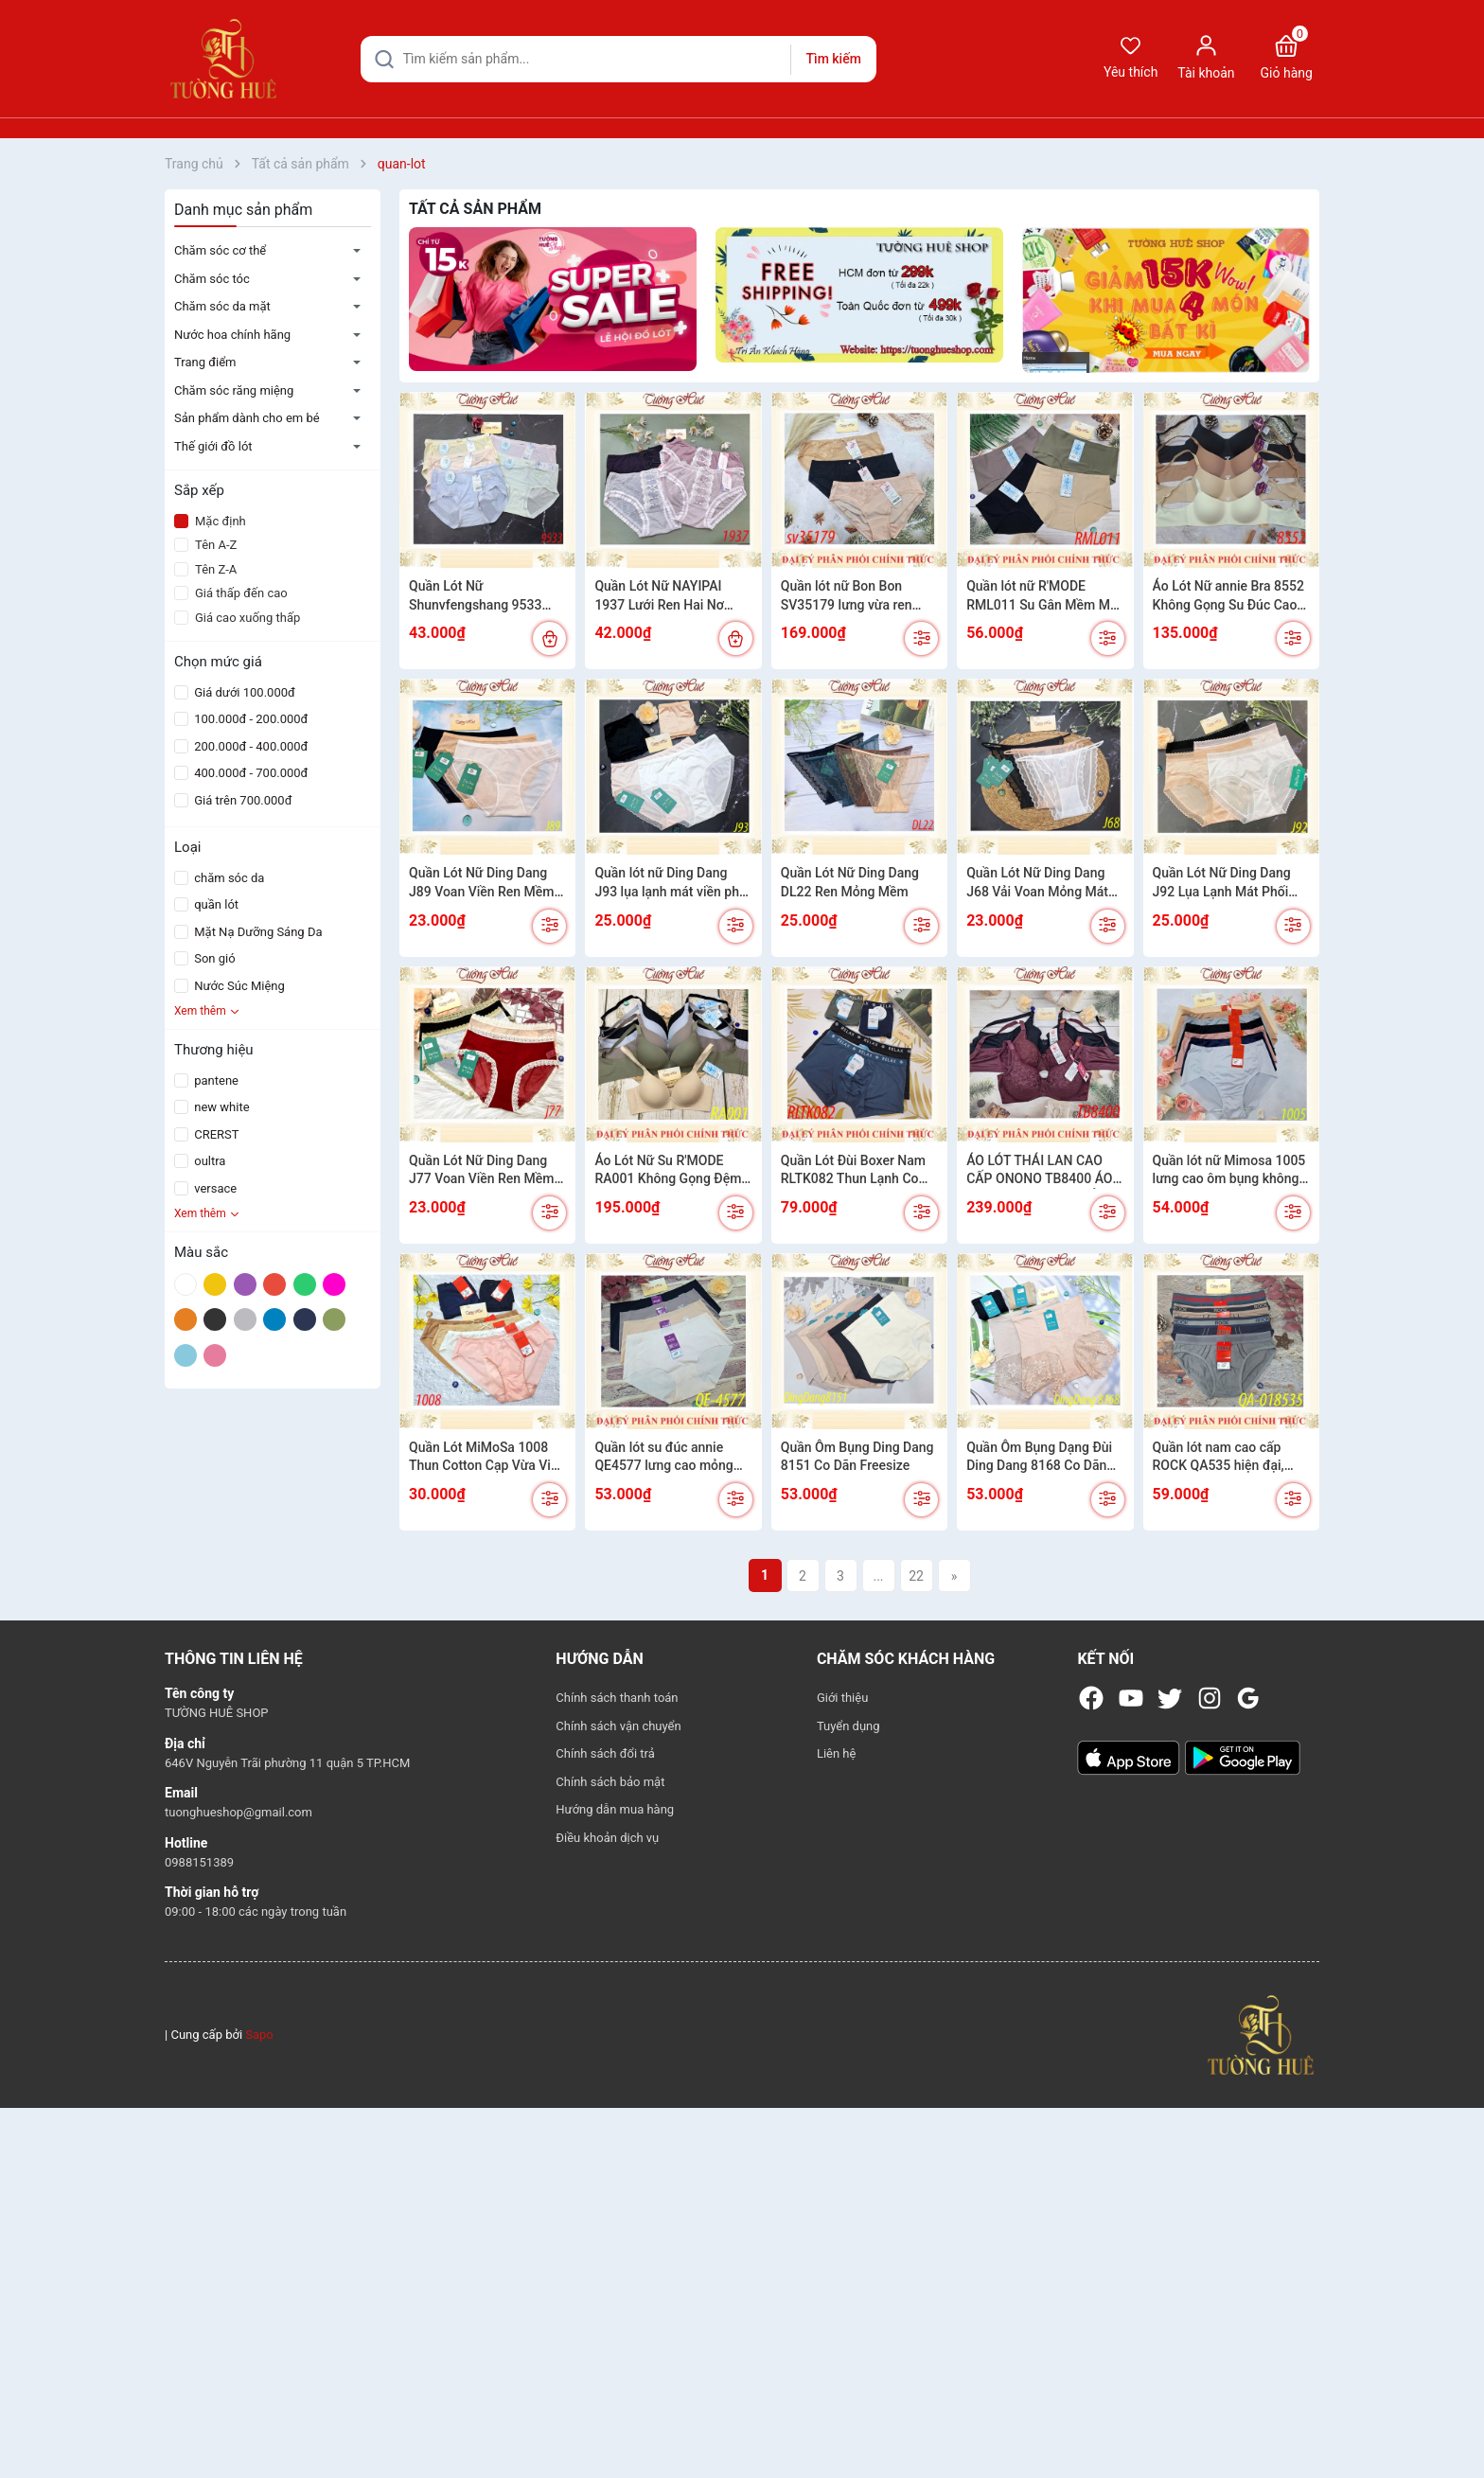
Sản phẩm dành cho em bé (247, 418)
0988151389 (199, 1862)
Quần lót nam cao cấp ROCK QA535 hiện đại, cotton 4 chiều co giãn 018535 (1218, 1458)
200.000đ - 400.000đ (249, 746)
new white (220, 1107)
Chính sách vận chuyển (618, 1726)
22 (916, 1576)
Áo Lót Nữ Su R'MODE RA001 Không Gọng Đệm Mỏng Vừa (667, 1171)
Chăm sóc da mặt (222, 306)
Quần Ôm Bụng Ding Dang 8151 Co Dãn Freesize (857, 1457)
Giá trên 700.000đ (241, 800)
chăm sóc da (227, 878)
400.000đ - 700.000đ (249, 773)
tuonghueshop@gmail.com (238, 1812)
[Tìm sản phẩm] (618, 59)
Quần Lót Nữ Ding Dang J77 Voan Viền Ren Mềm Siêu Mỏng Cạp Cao (482, 1171)
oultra (208, 1161)
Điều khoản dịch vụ (607, 1838)
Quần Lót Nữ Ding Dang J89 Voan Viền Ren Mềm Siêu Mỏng (482, 883)
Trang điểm (205, 362)
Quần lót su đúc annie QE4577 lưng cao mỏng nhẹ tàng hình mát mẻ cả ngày (667, 1458)
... (878, 1576)
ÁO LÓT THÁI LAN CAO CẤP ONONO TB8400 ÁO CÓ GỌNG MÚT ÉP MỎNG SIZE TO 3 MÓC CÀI (1041, 1171)
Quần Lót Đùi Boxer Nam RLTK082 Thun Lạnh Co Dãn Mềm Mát (853, 1171)
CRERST (215, 1134)
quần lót (214, 904)
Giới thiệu (842, 1697)
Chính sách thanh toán (617, 1697)
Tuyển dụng (848, 1726)
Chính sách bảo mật (610, 1782)
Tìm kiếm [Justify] (832, 58)
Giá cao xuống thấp (237, 618)
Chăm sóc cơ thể (220, 250)
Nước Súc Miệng (238, 986)
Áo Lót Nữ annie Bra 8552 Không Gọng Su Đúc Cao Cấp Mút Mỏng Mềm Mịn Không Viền (1228, 596)
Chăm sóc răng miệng (233, 390)
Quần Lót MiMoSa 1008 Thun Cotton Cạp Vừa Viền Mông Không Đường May (487, 1458)
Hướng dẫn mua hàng (615, 1809)
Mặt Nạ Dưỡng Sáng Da (257, 932)
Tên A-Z (205, 545)
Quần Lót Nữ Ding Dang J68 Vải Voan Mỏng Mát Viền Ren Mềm (1037, 883)
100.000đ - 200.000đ (249, 719)
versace (214, 1188)
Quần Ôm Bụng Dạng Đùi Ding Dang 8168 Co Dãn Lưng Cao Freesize (1039, 1458)
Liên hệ (837, 1753)
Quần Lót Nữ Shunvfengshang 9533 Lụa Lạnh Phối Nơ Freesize (487, 596)
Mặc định (210, 521)
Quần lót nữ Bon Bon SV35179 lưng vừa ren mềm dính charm (846, 596)
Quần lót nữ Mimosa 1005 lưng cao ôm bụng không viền (1229, 1171)
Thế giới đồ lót (213, 446)
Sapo (259, 2034)
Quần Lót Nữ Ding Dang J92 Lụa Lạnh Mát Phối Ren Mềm (1222, 883)
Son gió (213, 958)
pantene (214, 1080)
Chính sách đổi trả (605, 1753)
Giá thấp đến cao (231, 593)
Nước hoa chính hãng (232, 334)
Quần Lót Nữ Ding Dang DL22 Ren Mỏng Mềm (850, 882)
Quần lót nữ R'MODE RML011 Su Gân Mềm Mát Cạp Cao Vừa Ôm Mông (1044, 596)
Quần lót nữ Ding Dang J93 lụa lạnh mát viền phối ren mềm (672, 883)
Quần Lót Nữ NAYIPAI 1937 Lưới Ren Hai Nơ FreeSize (658, 596)
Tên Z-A (205, 569)
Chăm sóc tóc (212, 279)
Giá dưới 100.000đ (243, 692)
